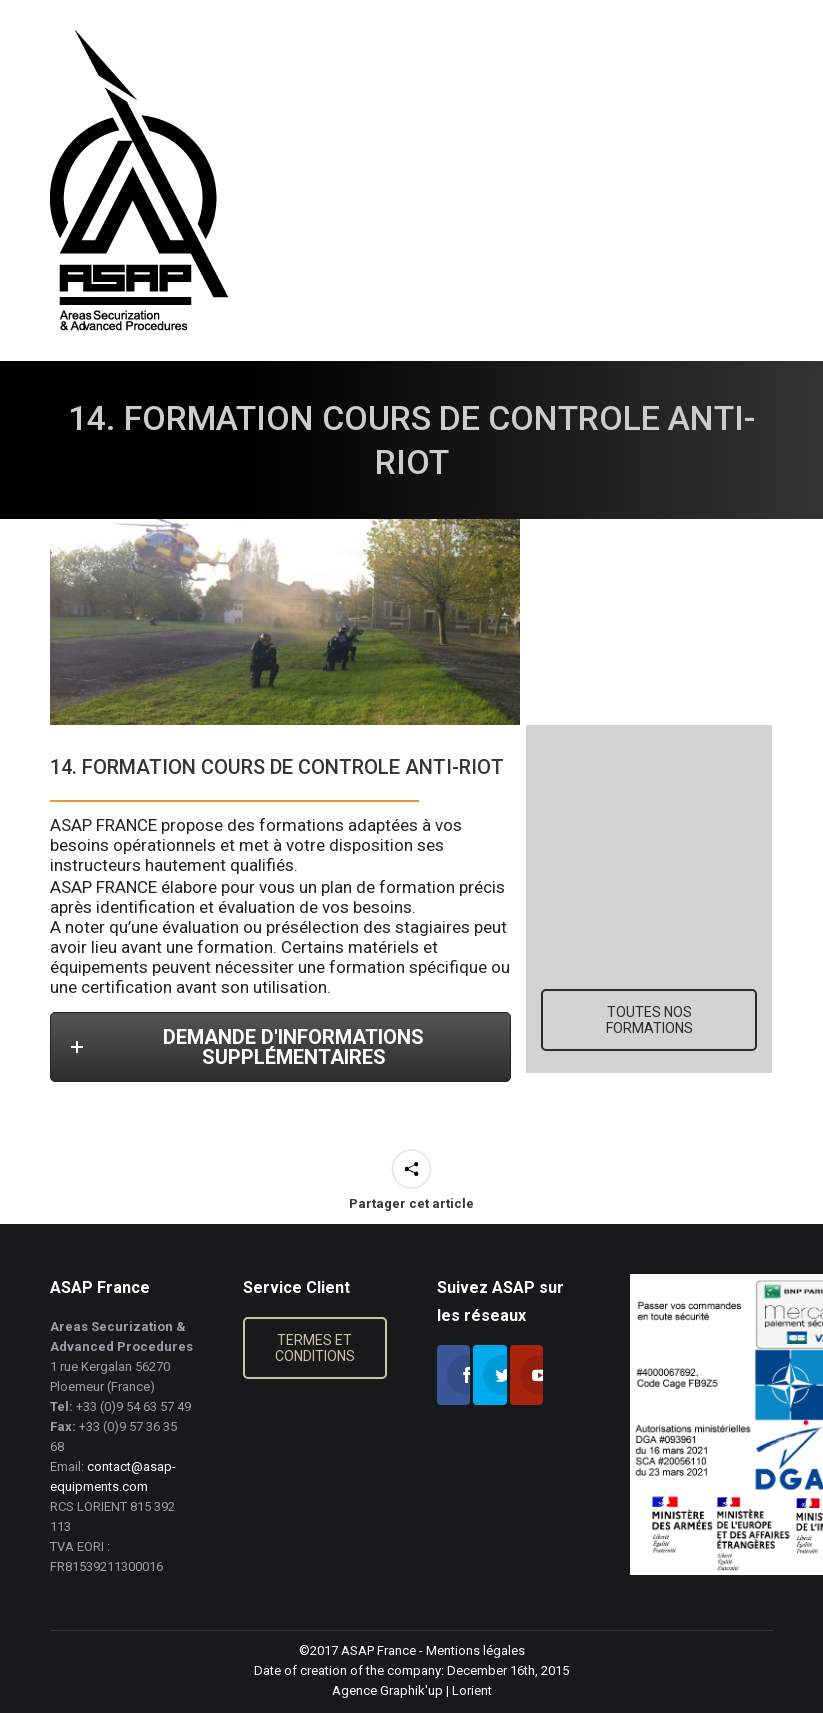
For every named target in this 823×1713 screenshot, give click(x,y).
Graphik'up (411, 1690)
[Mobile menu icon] (791, 181)
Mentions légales (475, 1650)
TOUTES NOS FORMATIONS (649, 1020)
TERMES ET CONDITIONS (315, 1348)
